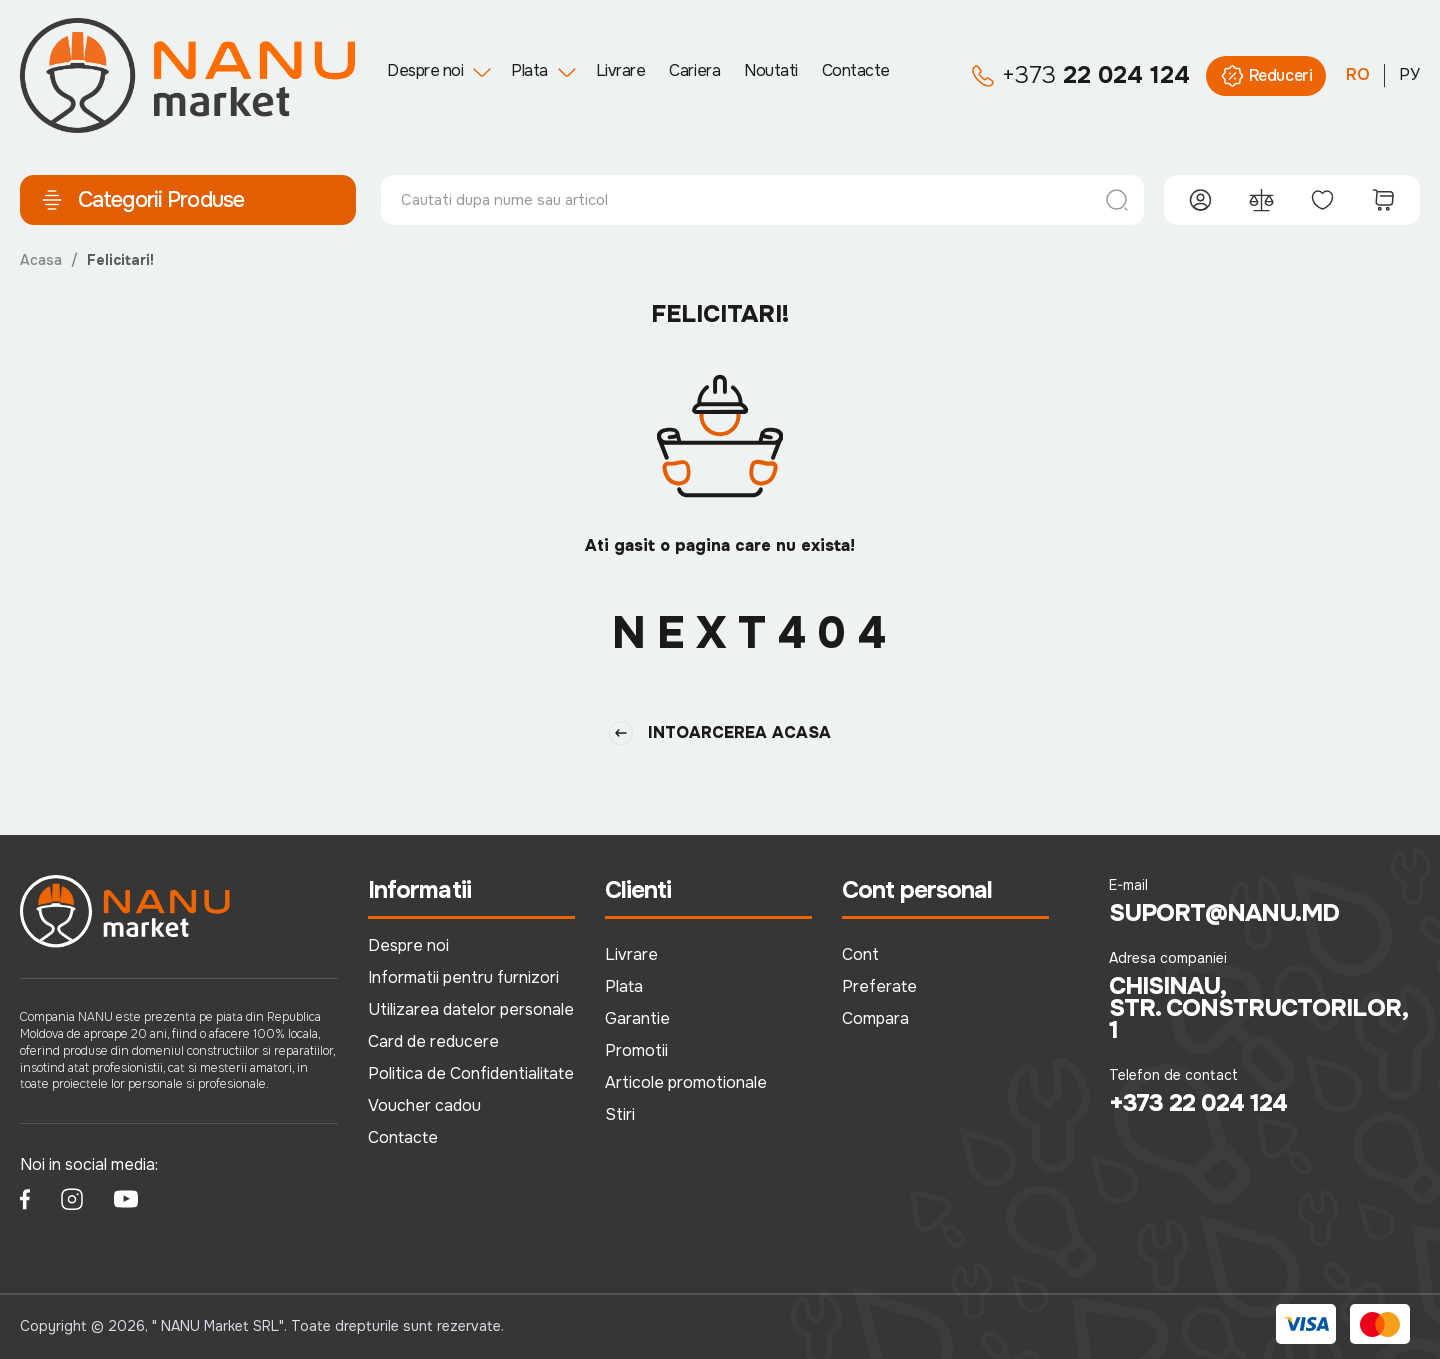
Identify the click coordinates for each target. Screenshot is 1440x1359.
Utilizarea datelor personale (471, 1009)
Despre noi (425, 70)
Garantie (637, 1018)
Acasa (41, 260)
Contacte (856, 70)
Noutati (771, 70)
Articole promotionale (686, 1082)
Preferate (879, 986)
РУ (1409, 74)
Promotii (636, 1050)
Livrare (621, 70)
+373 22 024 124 (1198, 1103)
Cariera (694, 70)
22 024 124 (1080, 76)
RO (1358, 74)
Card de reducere (433, 1041)
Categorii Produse (142, 200)
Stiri (620, 1114)
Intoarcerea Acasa (720, 733)
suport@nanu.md (1224, 913)
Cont (860, 954)
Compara (875, 1018)
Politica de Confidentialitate (471, 1073)
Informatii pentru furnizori (463, 977)
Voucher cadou (424, 1105)
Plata (529, 70)
